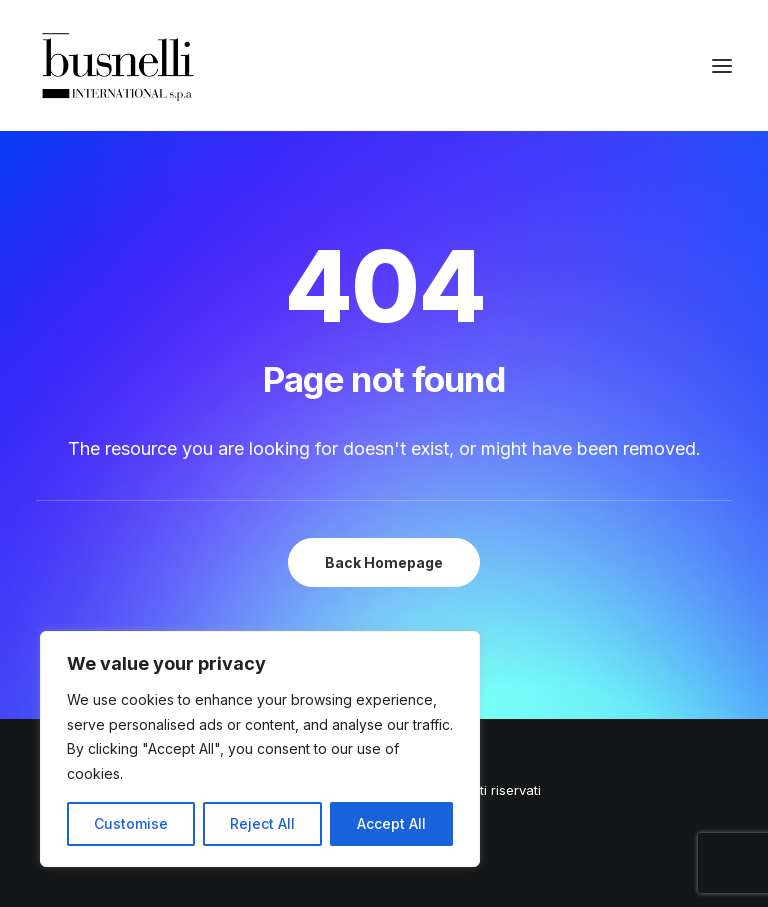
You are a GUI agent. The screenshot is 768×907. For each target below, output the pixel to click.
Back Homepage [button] (384, 562)
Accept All (391, 823)
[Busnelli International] (117, 65)
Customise (131, 823)
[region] (260, 749)
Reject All (262, 823)
